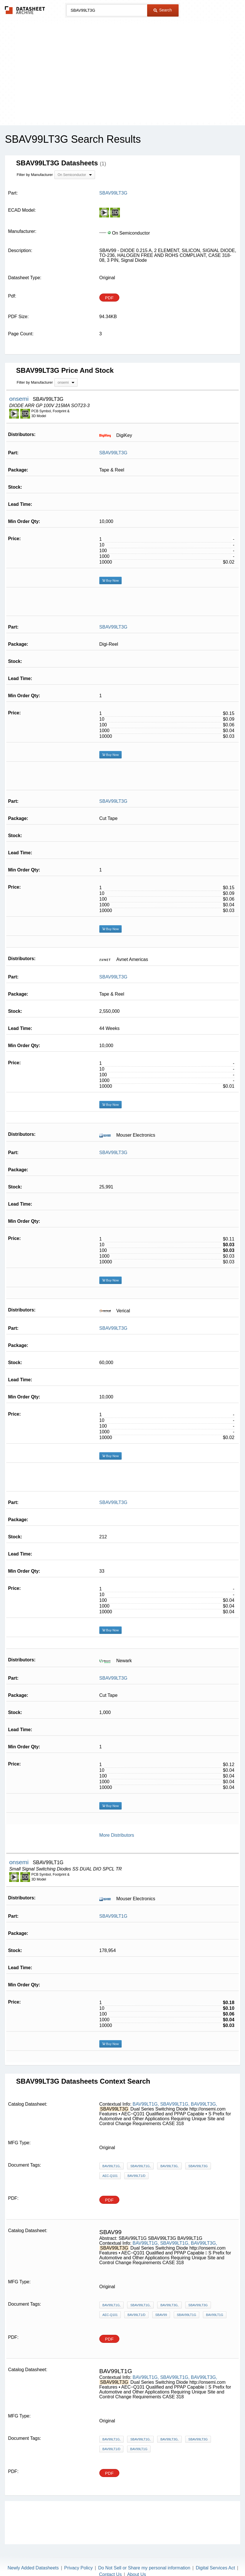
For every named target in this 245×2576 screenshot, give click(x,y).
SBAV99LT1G (113, 1916)
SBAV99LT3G (113, 452)
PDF (109, 297)
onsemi (19, 398)
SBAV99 (161, 2315)
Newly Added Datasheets (33, 2567)
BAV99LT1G (214, 2315)
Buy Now (110, 580)
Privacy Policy (78, 2567)
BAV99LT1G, (146, 2104)
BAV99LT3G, (204, 2104)
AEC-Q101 (110, 2175)
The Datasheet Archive (25, 10)
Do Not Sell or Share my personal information (144, 2567)
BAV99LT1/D (136, 2175)
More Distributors (116, 1835)
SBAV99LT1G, (175, 2104)
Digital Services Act (215, 2567)
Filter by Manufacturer (35, 175)
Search (162, 10)
